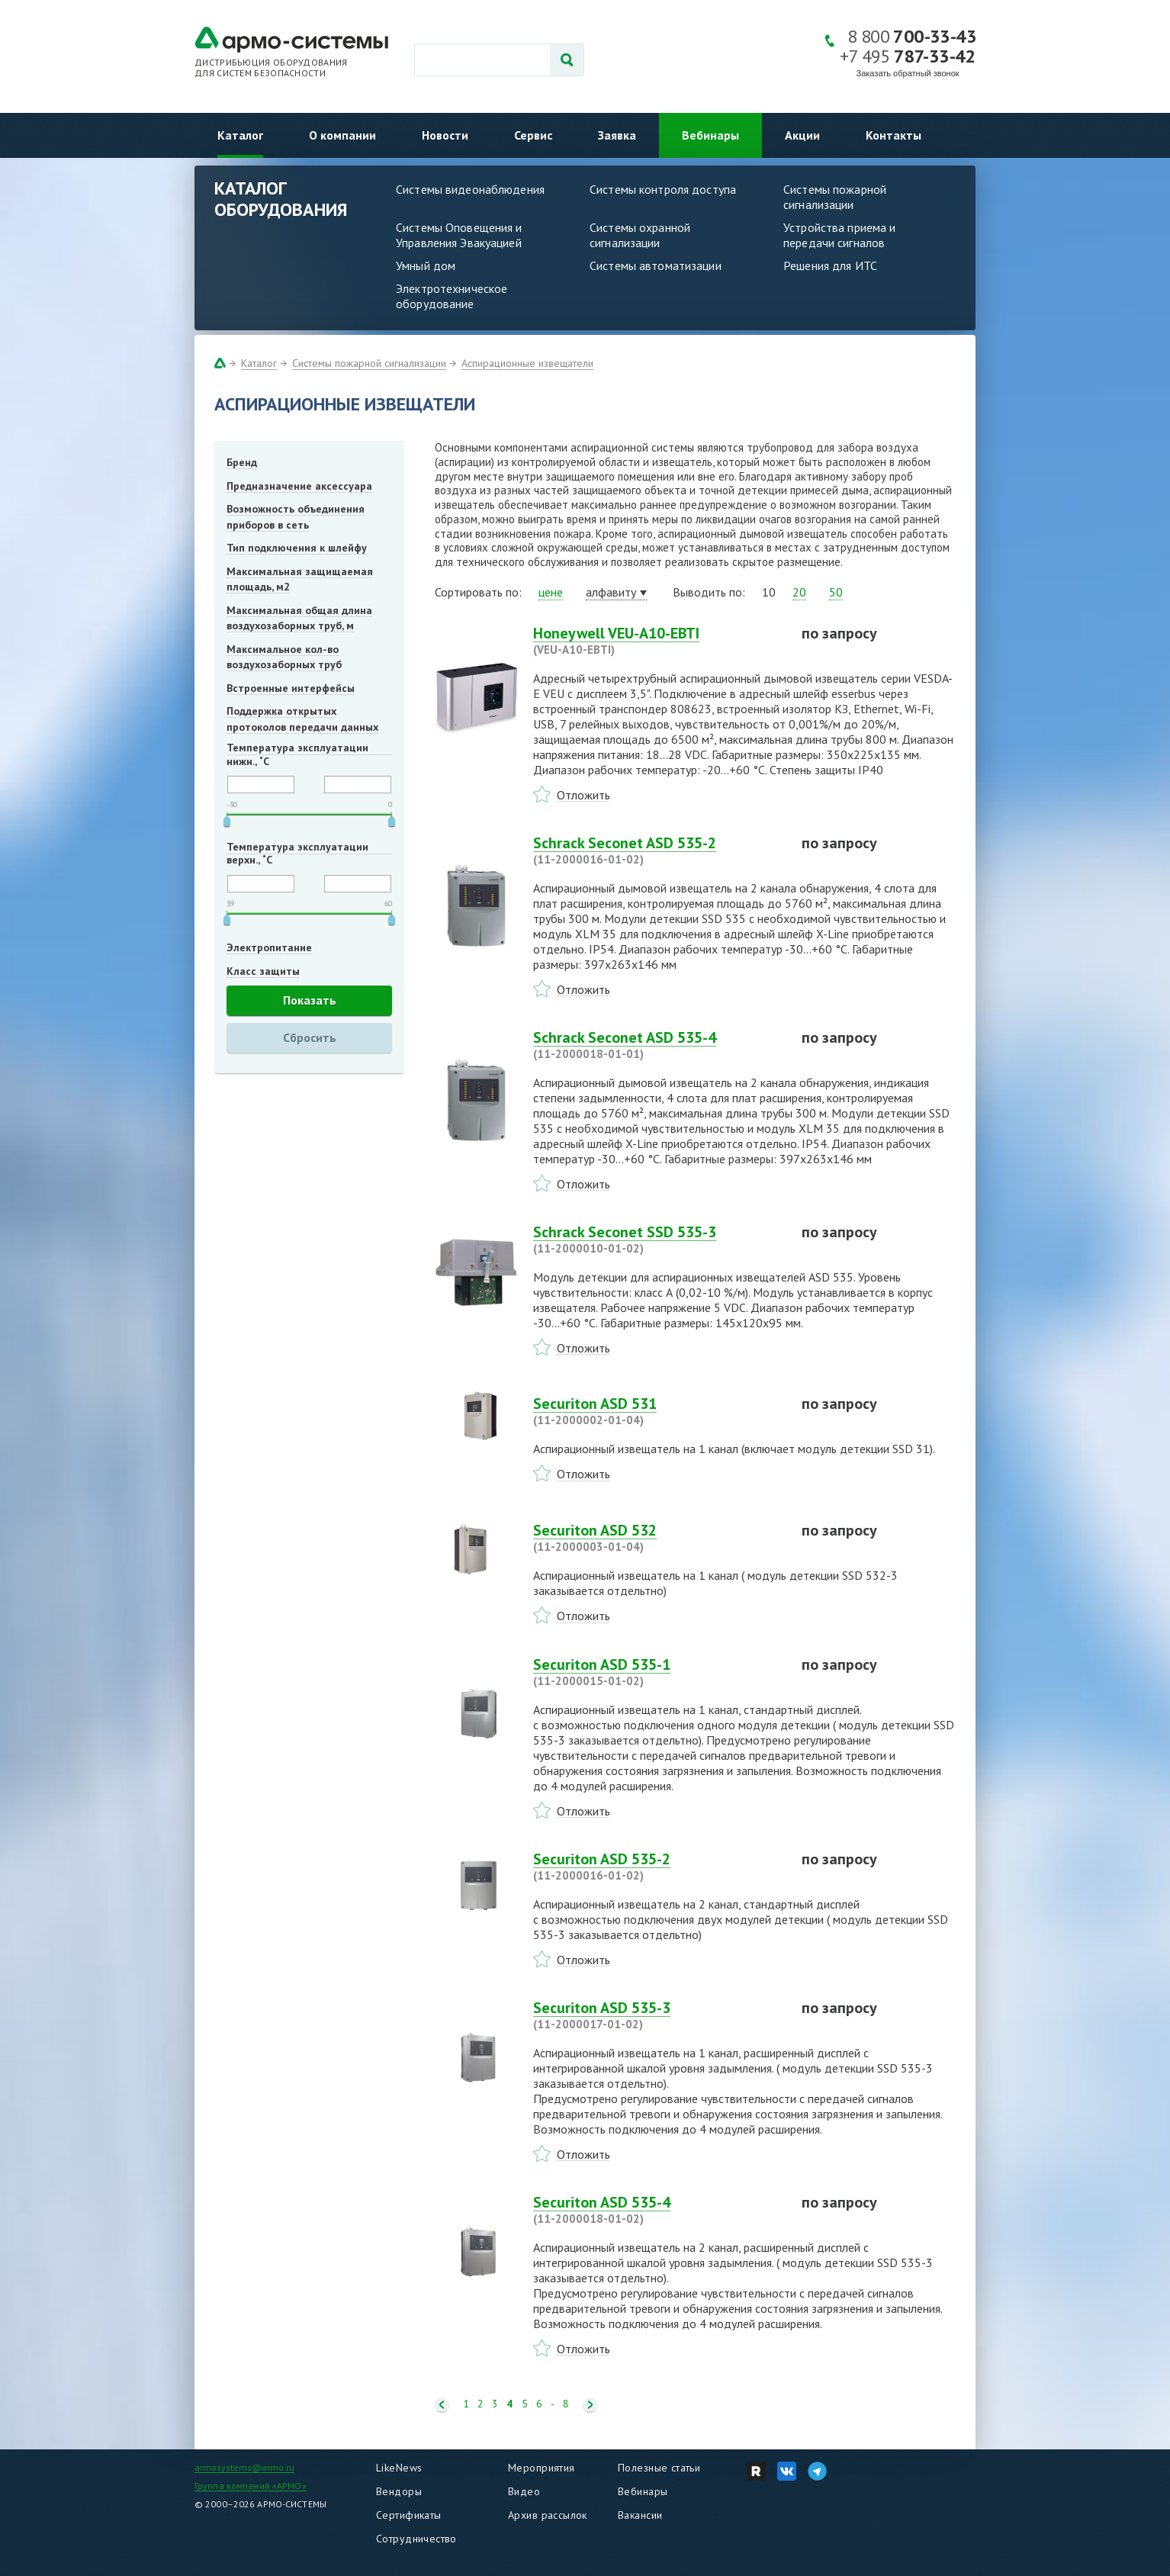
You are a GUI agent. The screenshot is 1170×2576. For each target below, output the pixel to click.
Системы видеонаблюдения (470, 189)
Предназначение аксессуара (299, 486)
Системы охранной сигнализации (640, 235)
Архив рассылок (547, 2515)
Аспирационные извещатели (527, 363)
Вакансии (640, 2515)
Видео (524, 2491)
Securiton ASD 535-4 (658, 2209)
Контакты (893, 135)
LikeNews (399, 2468)
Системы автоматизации (656, 265)
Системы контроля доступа (663, 189)
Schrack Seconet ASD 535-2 (658, 850)
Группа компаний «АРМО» (250, 2485)
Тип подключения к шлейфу (297, 548)
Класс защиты (263, 971)
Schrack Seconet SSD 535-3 (658, 1239)
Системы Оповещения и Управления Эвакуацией (459, 235)
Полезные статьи (659, 2468)
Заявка (617, 135)
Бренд (242, 462)
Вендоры (399, 2491)
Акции (802, 135)
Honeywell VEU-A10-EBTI (658, 640)
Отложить (583, 794)
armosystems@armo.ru (244, 2467)
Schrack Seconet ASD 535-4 (658, 1045)
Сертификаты (409, 2515)
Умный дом (425, 265)
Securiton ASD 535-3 (658, 2015)
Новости (445, 135)
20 (799, 592)
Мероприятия (541, 2468)
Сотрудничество (416, 2538)
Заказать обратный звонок (908, 73)
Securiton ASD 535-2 (658, 1866)
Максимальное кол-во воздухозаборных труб (284, 657)
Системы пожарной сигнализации (834, 197)
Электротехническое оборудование (451, 296)
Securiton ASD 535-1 (658, 1672)
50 (836, 592)
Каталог (240, 135)
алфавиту (611, 592)
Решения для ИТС (830, 265)
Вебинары (710, 135)
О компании (342, 135)
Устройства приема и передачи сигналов (839, 235)
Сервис (533, 135)
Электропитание (269, 947)
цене (550, 592)
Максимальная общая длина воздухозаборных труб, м (299, 618)
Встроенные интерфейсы (291, 688)
